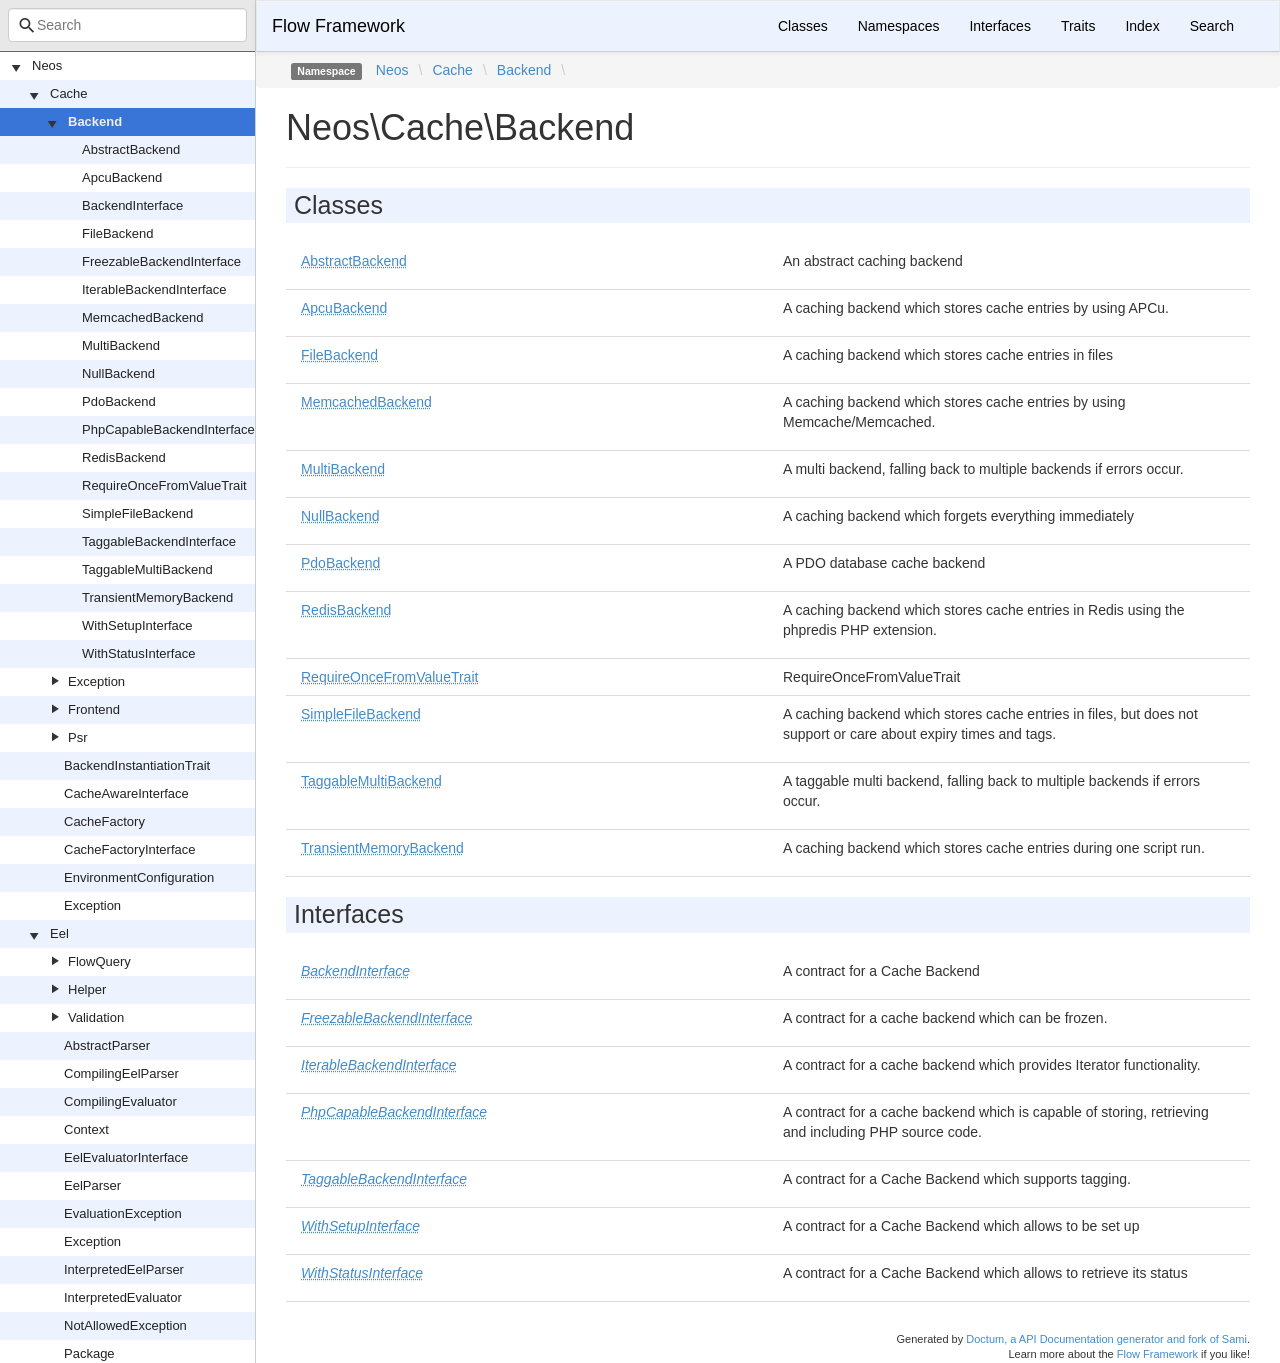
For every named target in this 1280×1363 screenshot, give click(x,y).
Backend (95, 121)
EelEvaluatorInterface (126, 1157)
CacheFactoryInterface (130, 849)
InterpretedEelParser (124, 1269)
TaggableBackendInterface (159, 541)
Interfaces (999, 26)
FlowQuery (99, 961)
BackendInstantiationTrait (137, 765)
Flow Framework (338, 26)
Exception (96, 681)
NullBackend (118, 373)
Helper (87, 989)
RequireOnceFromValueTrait (164, 485)
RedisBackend (124, 457)
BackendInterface (132, 205)
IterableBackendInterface (154, 289)
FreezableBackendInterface (161, 261)
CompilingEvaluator (120, 1101)
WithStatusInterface (138, 653)
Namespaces (899, 26)
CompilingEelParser (121, 1073)
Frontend (94, 709)
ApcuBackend (122, 177)
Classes (803, 26)
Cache (69, 93)
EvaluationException (123, 1213)
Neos (47, 65)
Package (89, 1353)
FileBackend (118, 233)
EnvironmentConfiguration (139, 877)
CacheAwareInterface (126, 793)
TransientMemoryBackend (157, 597)
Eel (59, 933)
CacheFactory (104, 821)
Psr (78, 737)
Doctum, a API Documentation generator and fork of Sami (1106, 1339)
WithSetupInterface (137, 625)
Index (1142, 26)
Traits (1078, 26)
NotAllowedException (125, 1325)
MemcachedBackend (142, 317)
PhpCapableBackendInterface (168, 429)
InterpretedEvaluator (123, 1297)
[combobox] (127, 25)
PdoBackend (119, 401)
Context (86, 1129)
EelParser (92, 1185)
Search (1212, 26)
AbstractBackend (131, 149)
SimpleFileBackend (137, 513)
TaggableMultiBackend (147, 569)
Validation (96, 1017)
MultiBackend (121, 345)
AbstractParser (107, 1045)
